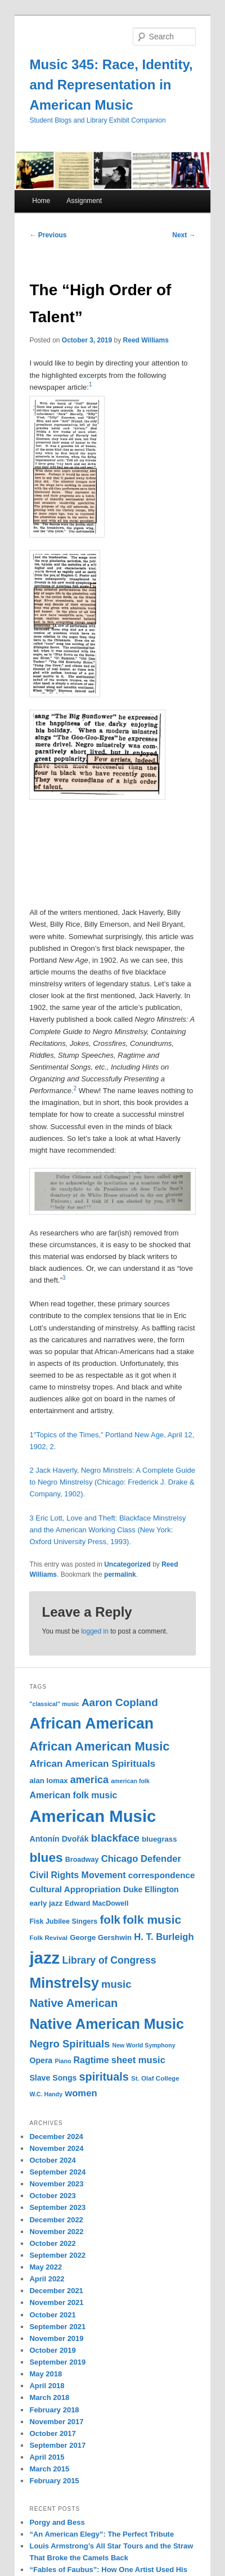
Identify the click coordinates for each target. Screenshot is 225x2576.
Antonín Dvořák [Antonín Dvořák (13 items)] (58, 1838)
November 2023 (56, 2184)
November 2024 (56, 2148)
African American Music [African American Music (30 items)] (99, 1746)
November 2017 (56, 2421)
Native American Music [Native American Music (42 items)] (106, 2024)
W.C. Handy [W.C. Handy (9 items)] (45, 2094)
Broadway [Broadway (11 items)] (82, 1860)
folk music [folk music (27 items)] (152, 1919)
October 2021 (52, 2315)
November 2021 (56, 2302)
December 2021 (56, 2290)
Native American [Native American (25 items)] (73, 2003)
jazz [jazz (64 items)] (44, 1957)
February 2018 (54, 2410)
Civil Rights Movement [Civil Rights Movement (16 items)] (77, 1875)
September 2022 (57, 2255)
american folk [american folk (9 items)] (130, 1781)
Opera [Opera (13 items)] (40, 2060)
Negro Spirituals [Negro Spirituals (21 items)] (69, 2044)
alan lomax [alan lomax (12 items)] (48, 1780)
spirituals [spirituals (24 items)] (104, 2076)
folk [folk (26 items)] (110, 1919)
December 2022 (56, 2220)
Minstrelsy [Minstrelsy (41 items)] (63, 1983)
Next (183, 235)
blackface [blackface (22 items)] (115, 1838)
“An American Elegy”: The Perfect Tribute (101, 2534)
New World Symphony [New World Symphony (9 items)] (144, 2045)
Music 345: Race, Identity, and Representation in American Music (110, 84)
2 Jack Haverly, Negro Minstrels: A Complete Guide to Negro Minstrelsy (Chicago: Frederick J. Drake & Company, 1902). (112, 1482)
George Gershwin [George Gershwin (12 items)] (101, 1937)
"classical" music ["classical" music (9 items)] (54, 1703)
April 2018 (46, 2385)
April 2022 (46, 2279)
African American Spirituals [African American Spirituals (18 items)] (92, 1763)
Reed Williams (146, 340)
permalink (120, 1574)
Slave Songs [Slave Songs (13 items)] (52, 2077)
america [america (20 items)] (89, 1779)
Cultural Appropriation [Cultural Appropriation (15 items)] (74, 1889)
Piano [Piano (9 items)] (63, 2061)
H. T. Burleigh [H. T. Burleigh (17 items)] (164, 1937)
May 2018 (45, 2374)
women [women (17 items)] (81, 2093)
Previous (47, 235)
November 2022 (56, 2231)
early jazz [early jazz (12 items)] (45, 1903)
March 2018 (49, 2397)
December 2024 (56, 2136)
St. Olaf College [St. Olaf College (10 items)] (155, 2078)
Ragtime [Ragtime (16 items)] (91, 2060)
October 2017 (52, 2433)
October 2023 (52, 2195)
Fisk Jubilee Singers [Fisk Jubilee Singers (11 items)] (63, 1921)
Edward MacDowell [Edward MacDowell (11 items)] (96, 1903)
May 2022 (45, 2267)
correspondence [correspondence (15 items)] (161, 1875)
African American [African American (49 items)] (91, 1723)
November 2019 (56, 2338)
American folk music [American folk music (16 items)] (73, 1795)
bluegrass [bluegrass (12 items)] (159, 1839)
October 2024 (52, 2160)
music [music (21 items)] (116, 1984)
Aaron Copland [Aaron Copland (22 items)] (120, 1702)
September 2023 (57, 2207)
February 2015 (54, 2480)
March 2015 (49, 2469)
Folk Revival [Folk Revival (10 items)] (48, 1937)
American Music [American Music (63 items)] (92, 1816)
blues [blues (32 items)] (45, 1857)
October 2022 (52, 2243)
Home (41, 201)
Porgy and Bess (56, 2522)
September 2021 (57, 2326)
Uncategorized (127, 1564)
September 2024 (57, 2172)
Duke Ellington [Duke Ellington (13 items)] (151, 1889)
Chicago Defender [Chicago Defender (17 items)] (141, 1858)
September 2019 (57, 2362)
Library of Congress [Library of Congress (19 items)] (109, 1960)
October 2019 (52, 2350)
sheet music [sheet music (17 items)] (138, 2060)
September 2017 (57, 2445)
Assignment (84, 201)
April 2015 (46, 2457)
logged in (95, 1631)
